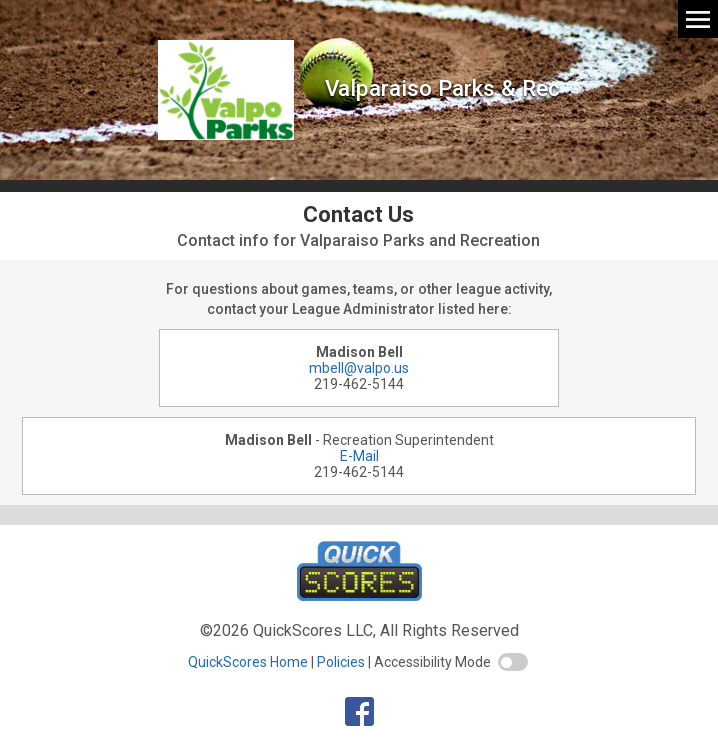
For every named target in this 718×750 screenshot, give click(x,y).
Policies (341, 662)
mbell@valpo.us (359, 368)
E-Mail (359, 456)
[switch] (513, 662)
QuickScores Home (248, 662)
